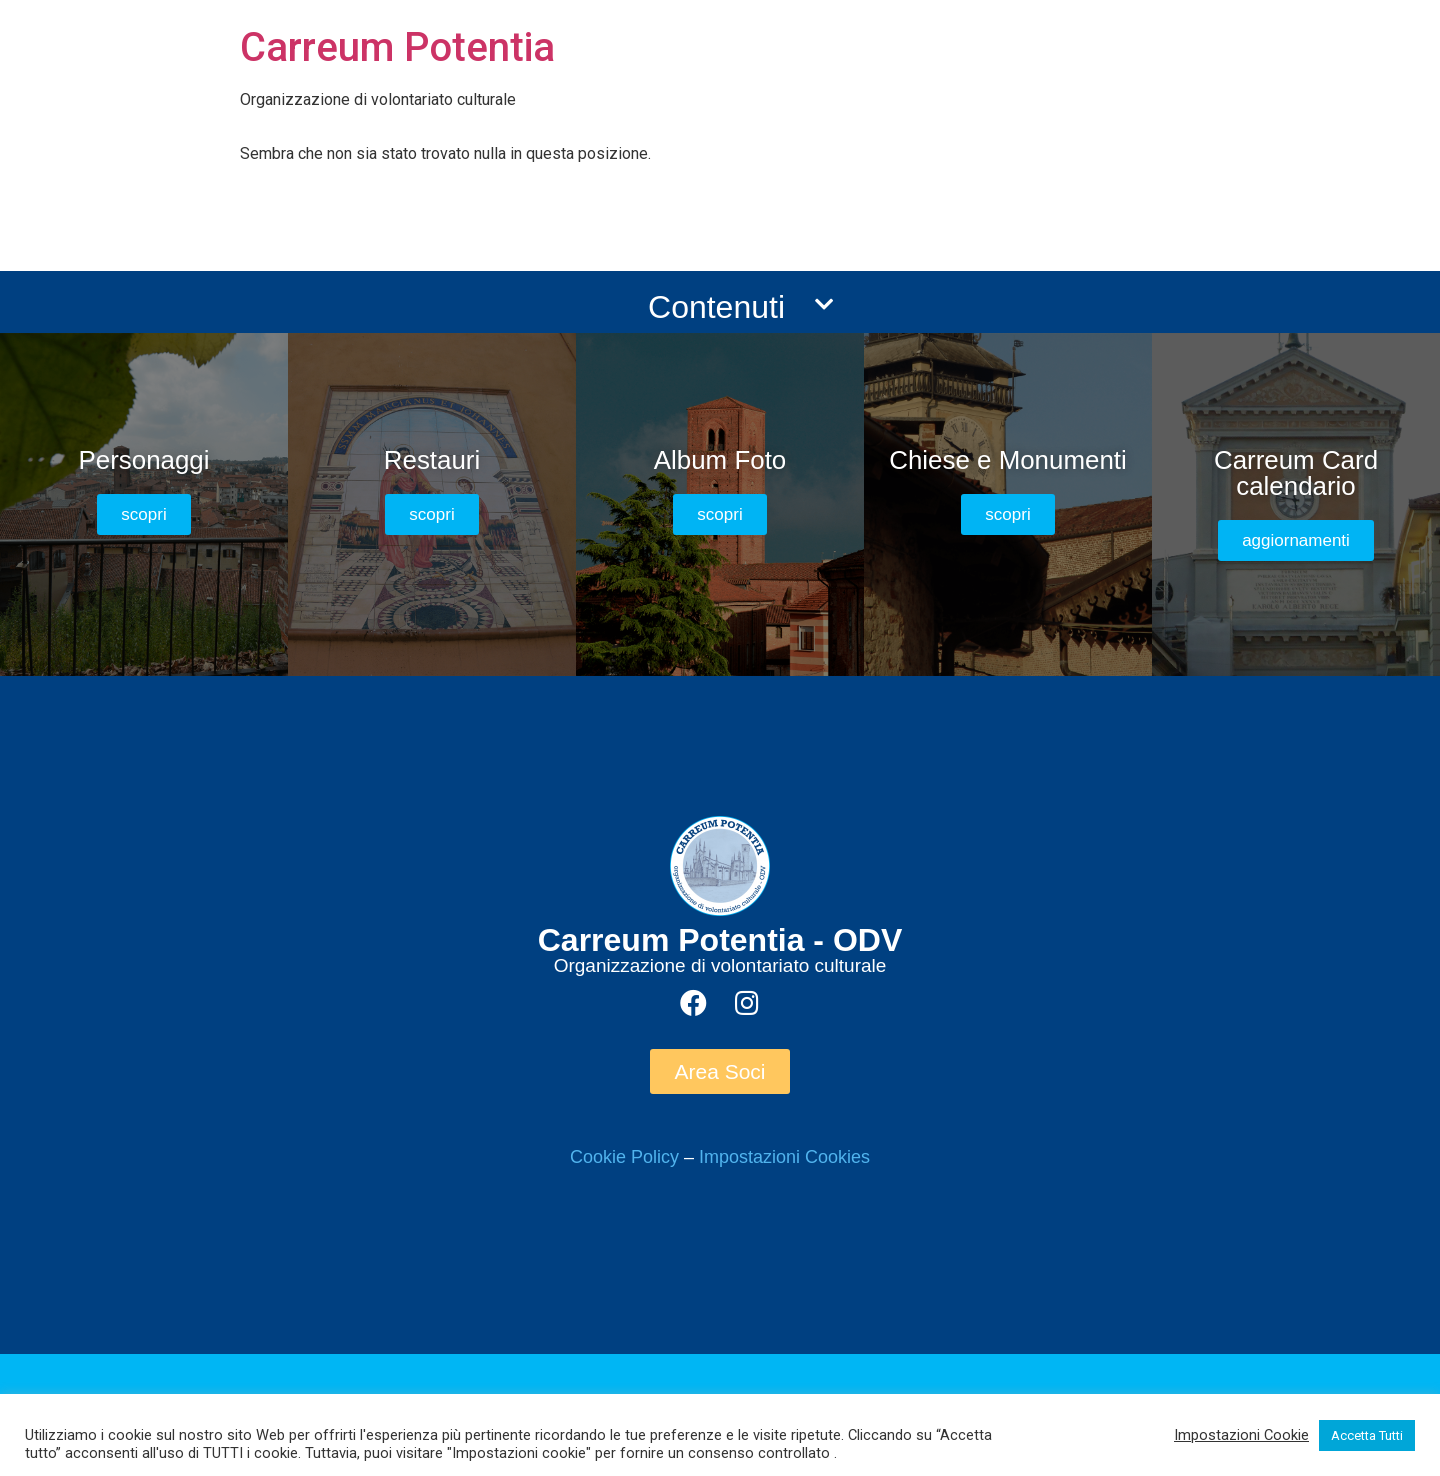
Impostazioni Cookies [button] (784, 1157)
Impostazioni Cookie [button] (1241, 1435)
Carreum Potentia (397, 47)
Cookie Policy (624, 1157)
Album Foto (720, 460)
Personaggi (143, 460)
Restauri (432, 460)
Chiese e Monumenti (1008, 460)
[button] (143, 514)
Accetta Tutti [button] (1367, 1435)
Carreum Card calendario (1296, 473)
